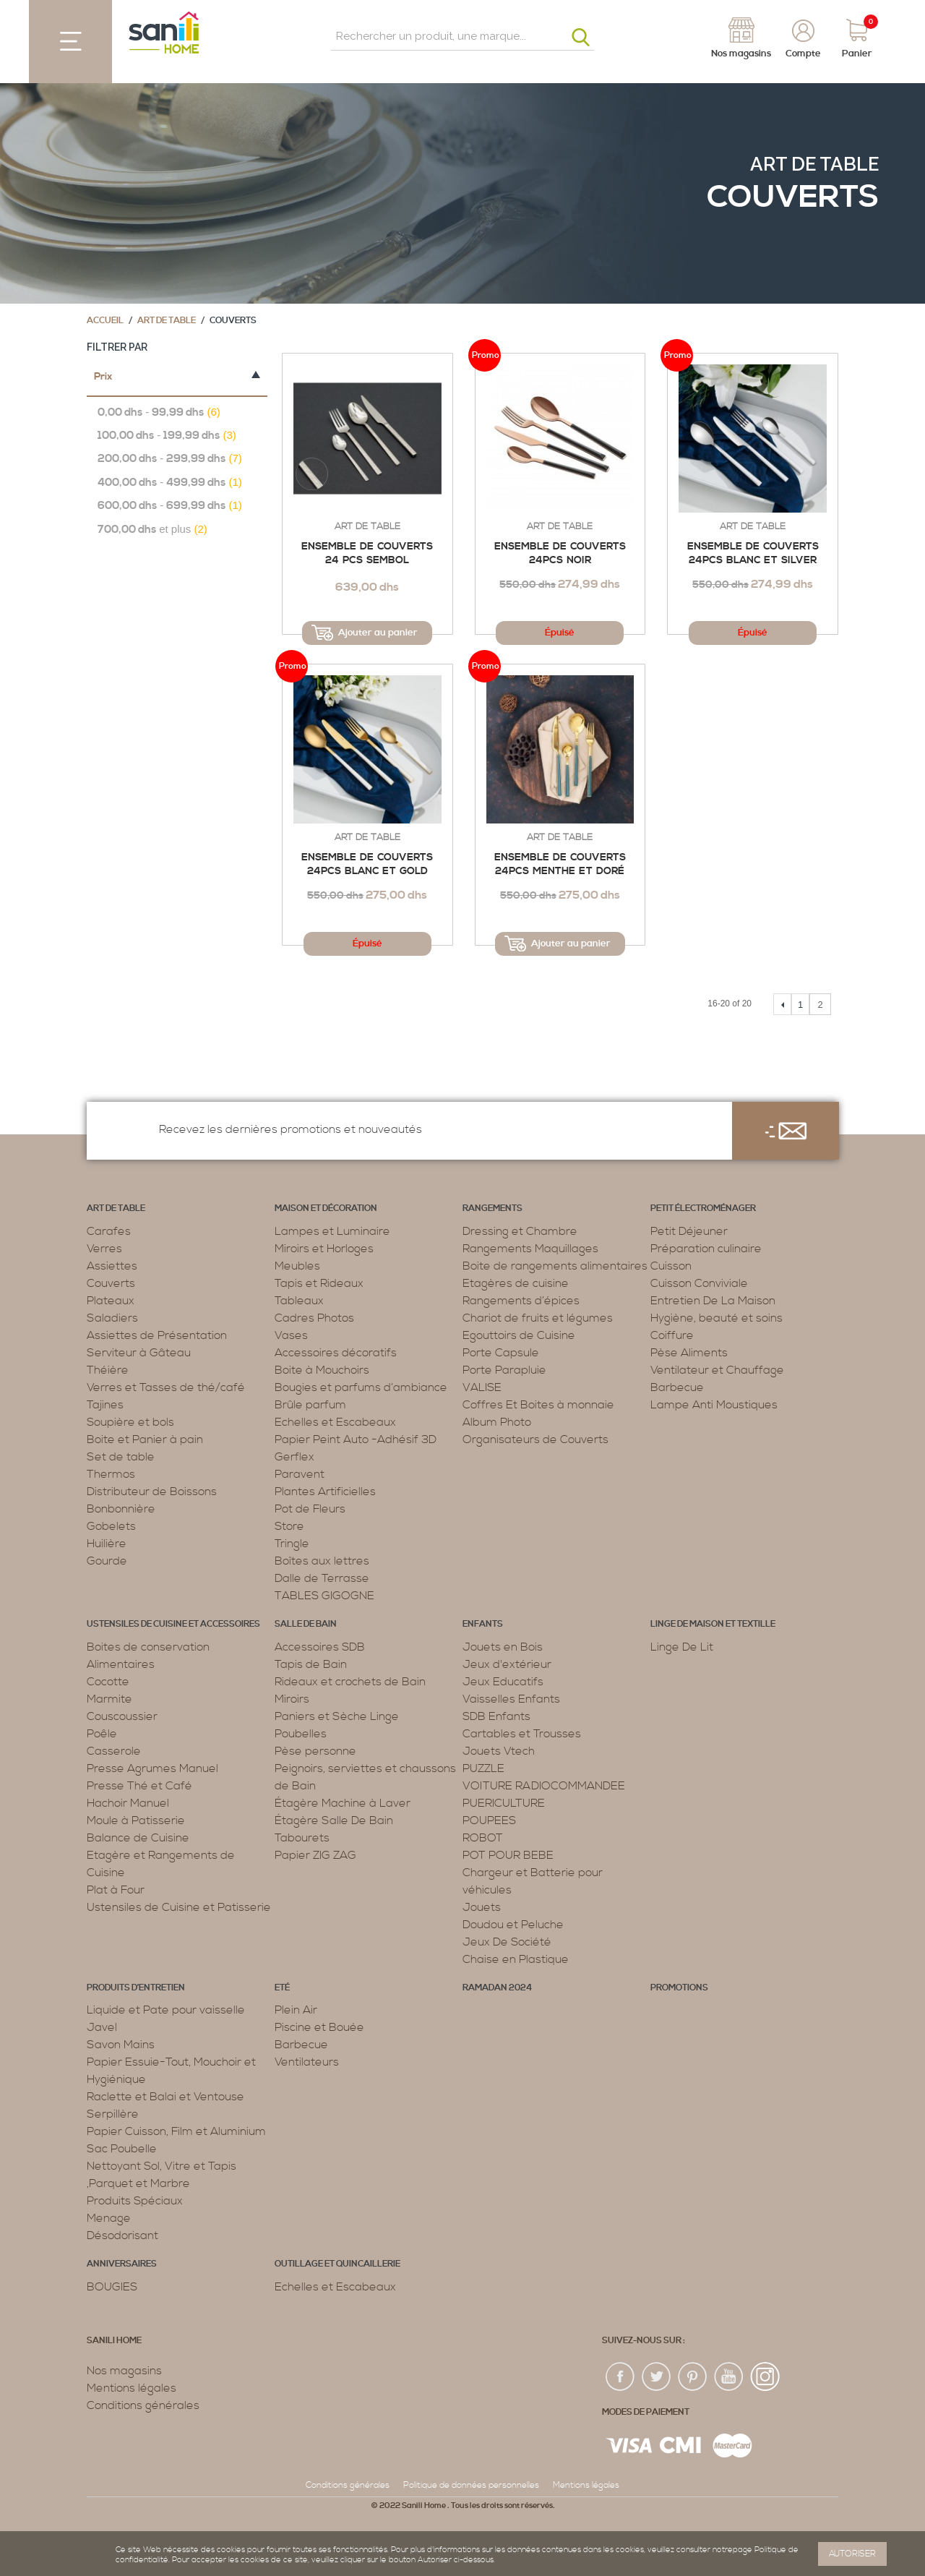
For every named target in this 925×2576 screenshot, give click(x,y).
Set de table (121, 1457)
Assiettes (112, 1266)
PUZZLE (483, 1768)
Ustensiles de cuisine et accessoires (173, 1624)
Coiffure (672, 1335)
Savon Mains (121, 2044)
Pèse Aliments (689, 1352)
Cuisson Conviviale (699, 1283)
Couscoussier (122, 1716)
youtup (729, 2377)
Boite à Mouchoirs (322, 1370)
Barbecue (677, 1387)
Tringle (292, 1543)
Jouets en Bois (502, 1647)
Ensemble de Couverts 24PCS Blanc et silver (753, 554)
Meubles (297, 1266)
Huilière (106, 1543)
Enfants (482, 1624)
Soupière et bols (130, 1422)
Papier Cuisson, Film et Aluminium (176, 2131)
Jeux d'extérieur (506, 1664)
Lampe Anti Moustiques (714, 1405)
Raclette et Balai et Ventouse (165, 2096)
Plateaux (110, 1300)
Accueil (105, 320)
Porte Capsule (500, 1352)
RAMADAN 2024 (497, 1987)
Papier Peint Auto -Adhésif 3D (355, 1439)
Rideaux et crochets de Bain (350, 1681)
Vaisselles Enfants (511, 1699)
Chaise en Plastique (515, 1959)
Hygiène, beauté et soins (716, 1318)
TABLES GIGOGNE (324, 1595)
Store (289, 1526)
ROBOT (482, 1838)
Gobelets (111, 1526)
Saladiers (112, 1318)
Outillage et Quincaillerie (337, 2264)
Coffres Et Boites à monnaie (538, 1405)
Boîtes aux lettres (322, 1561)
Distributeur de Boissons (152, 1491)
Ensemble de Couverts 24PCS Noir (560, 554)
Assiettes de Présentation (157, 1335)
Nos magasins (124, 2370)
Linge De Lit (681, 1647)
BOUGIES (112, 2287)
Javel (102, 2027)
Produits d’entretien (136, 1987)
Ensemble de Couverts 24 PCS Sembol (367, 554)
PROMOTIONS (679, 1987)
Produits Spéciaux (135, 2201)
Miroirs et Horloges (324, 1248)
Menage (109, 2218)
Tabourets (302, 1838)
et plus (152, 529)
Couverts (111, 1283)
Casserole (114, 1751)
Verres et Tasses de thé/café (166, 1387)
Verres (104, 1248)
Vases (291, 1335)
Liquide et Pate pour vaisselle (166, 2010)
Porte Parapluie (504, 1370)
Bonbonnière (121, 1509)
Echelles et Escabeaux (335, 1422)
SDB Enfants (496, 1716)
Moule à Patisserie (136, 1820)
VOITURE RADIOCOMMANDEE (543, 1786)
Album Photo (496, 1422)
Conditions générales (143, 2405)
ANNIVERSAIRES (122, 2264)
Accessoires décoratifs (336, 1352)
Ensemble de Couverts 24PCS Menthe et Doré (560, 864)
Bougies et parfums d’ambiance (361, 1387)
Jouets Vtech (498, 1751)
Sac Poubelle (122, 2148)
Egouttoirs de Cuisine (518, 1335)
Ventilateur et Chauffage (717, 1370)
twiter (657, 2377)
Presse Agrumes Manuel (152, 1768)
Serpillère (113, 2114)
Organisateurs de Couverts (535, 1439)
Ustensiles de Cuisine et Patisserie (179, 1907)
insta (765, 2377)
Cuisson (671, 1266)
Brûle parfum (310, 1405)
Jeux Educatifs (502, 1681)
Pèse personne (315, 1751)
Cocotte (108, 1681)
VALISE (482, 1387)
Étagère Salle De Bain (334, 1820)
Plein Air (296, 2010)
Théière (108, 1370)
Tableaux (299, 1300)
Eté (282, 1987)
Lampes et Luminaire (332, 1231)
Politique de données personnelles (471, 2485)
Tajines (105, 1405)
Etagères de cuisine (515, 1283)
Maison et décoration (326, 1208)
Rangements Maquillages (530, 1248)
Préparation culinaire (706, 1248)
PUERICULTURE (503, 1803)
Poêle (102, 1733)
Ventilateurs (307, 2062)
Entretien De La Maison (712, 1300)
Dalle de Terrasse (322, 1578)
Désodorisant (122, 2235)
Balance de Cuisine (138, 1838)
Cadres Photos (314, 1318)
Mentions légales (131, 2388)
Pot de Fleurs (310, 1509)
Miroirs (292, 1699)
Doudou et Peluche (513, 1924)
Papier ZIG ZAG (315, 1855)
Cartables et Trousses (521, 1733)
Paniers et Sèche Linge (337, 1716)
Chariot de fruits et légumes (537, 1318)
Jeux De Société (506, 1942)
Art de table (814, 164)
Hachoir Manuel (128, 1803)
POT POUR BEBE (508, 1855)
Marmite (109, 1699)
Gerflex (294, 1457)
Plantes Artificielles (325, 1491)
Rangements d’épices (521, 1300)
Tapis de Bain (311, 1664)
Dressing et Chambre (519, 1231)
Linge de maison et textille (712, 1624)
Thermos (111, 1474)
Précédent (782, 1004)
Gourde (107, 1561)
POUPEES (489, 1820)
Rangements (492, 1208)
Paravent (299, 1474)
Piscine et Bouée (319, 2027)
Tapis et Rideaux (319, 1283)
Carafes (109, 1231)
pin (693, 2377)
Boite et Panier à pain (145, 1439)
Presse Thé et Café (139, 1786)
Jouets (481, 1907)
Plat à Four (116, 1890)
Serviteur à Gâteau (139, 1352)
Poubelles (301, 1733)
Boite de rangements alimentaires (555, 1266)
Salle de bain (306, 1624)
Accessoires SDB (320, 1647)
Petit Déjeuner (689, 1231)
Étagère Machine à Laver (342, 1803)
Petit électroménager (703, 1208)
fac (621, 2377)
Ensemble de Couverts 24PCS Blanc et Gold (367, 864)
